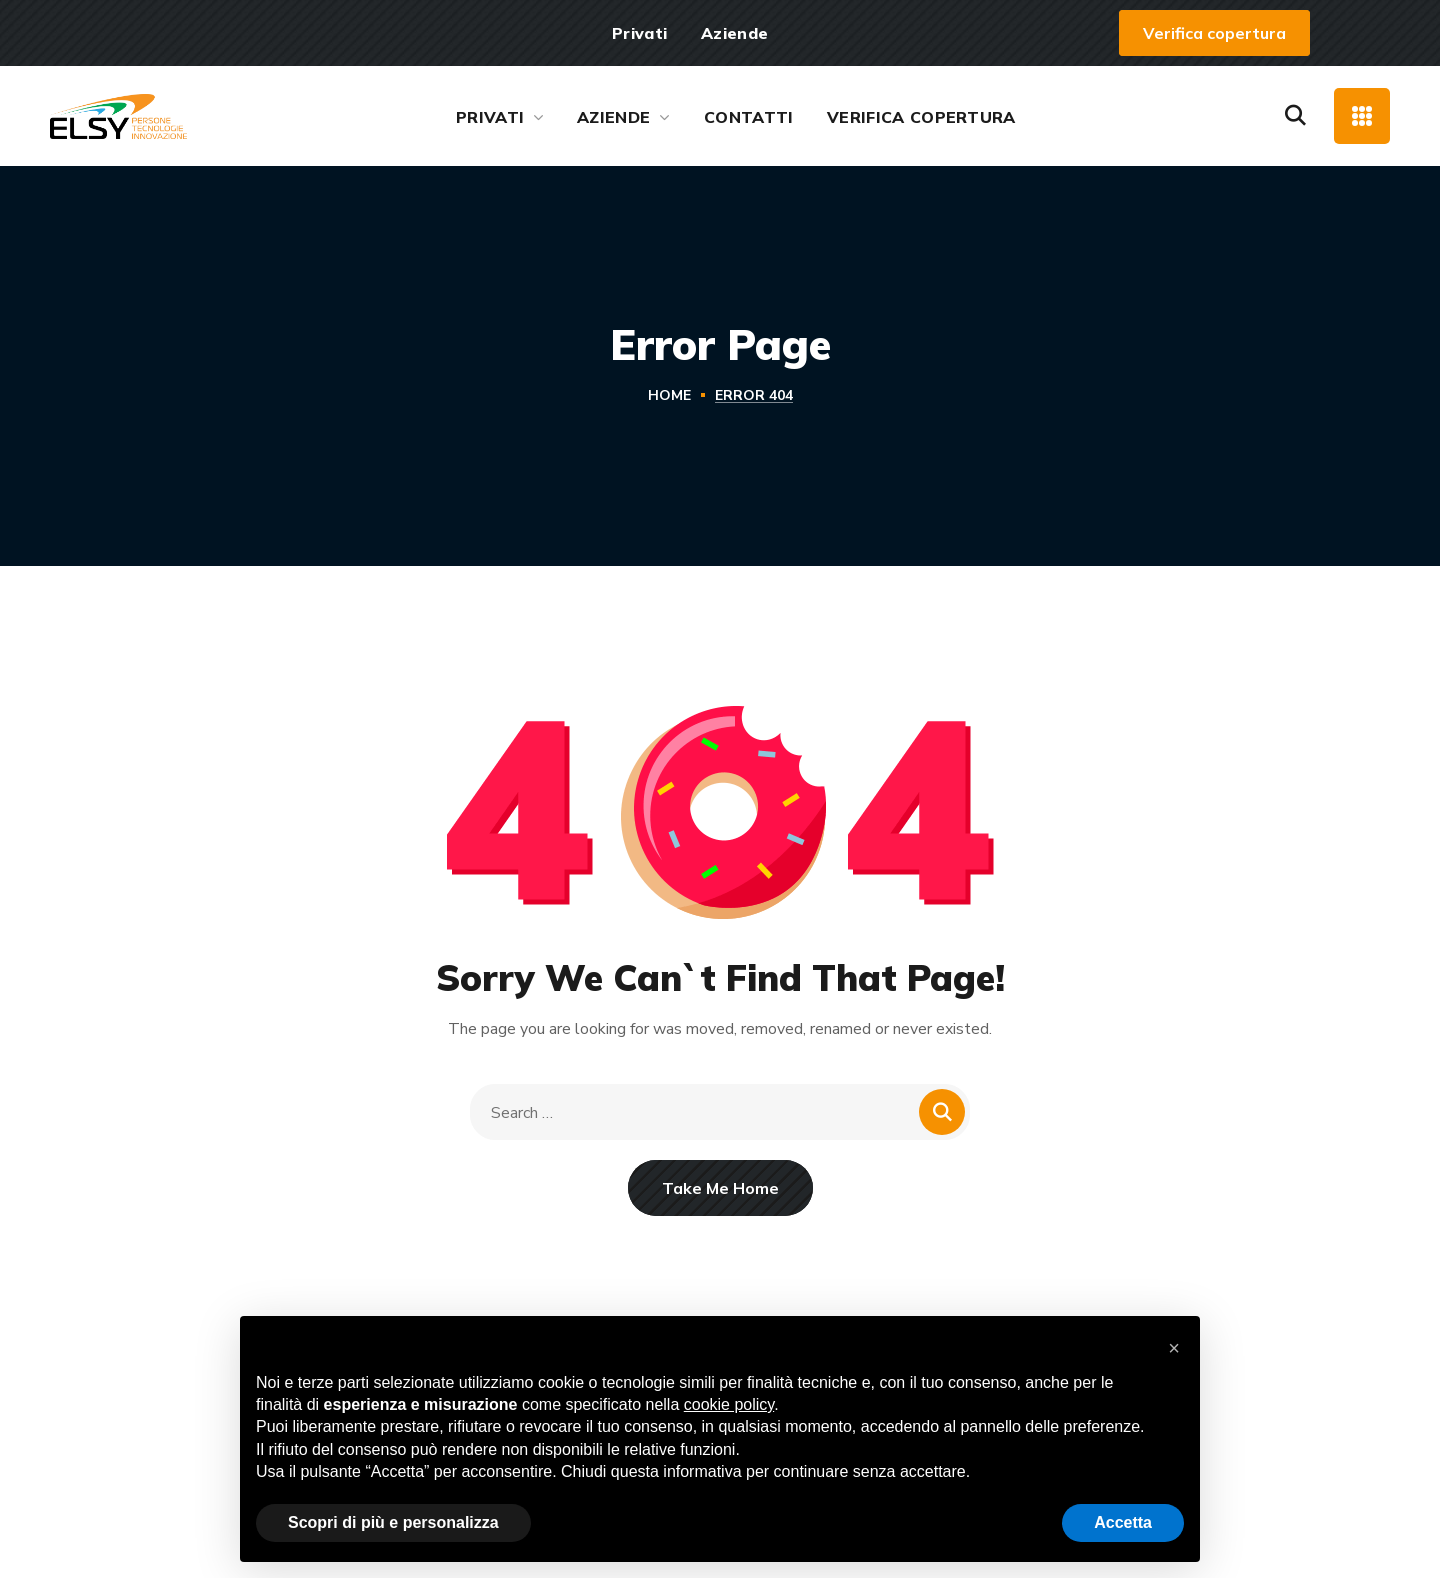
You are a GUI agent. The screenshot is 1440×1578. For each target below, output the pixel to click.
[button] (1214, 33)
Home (669, 395)
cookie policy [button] (729, 1404)
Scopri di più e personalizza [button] (393, 1522)
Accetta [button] (1123, 1522)
